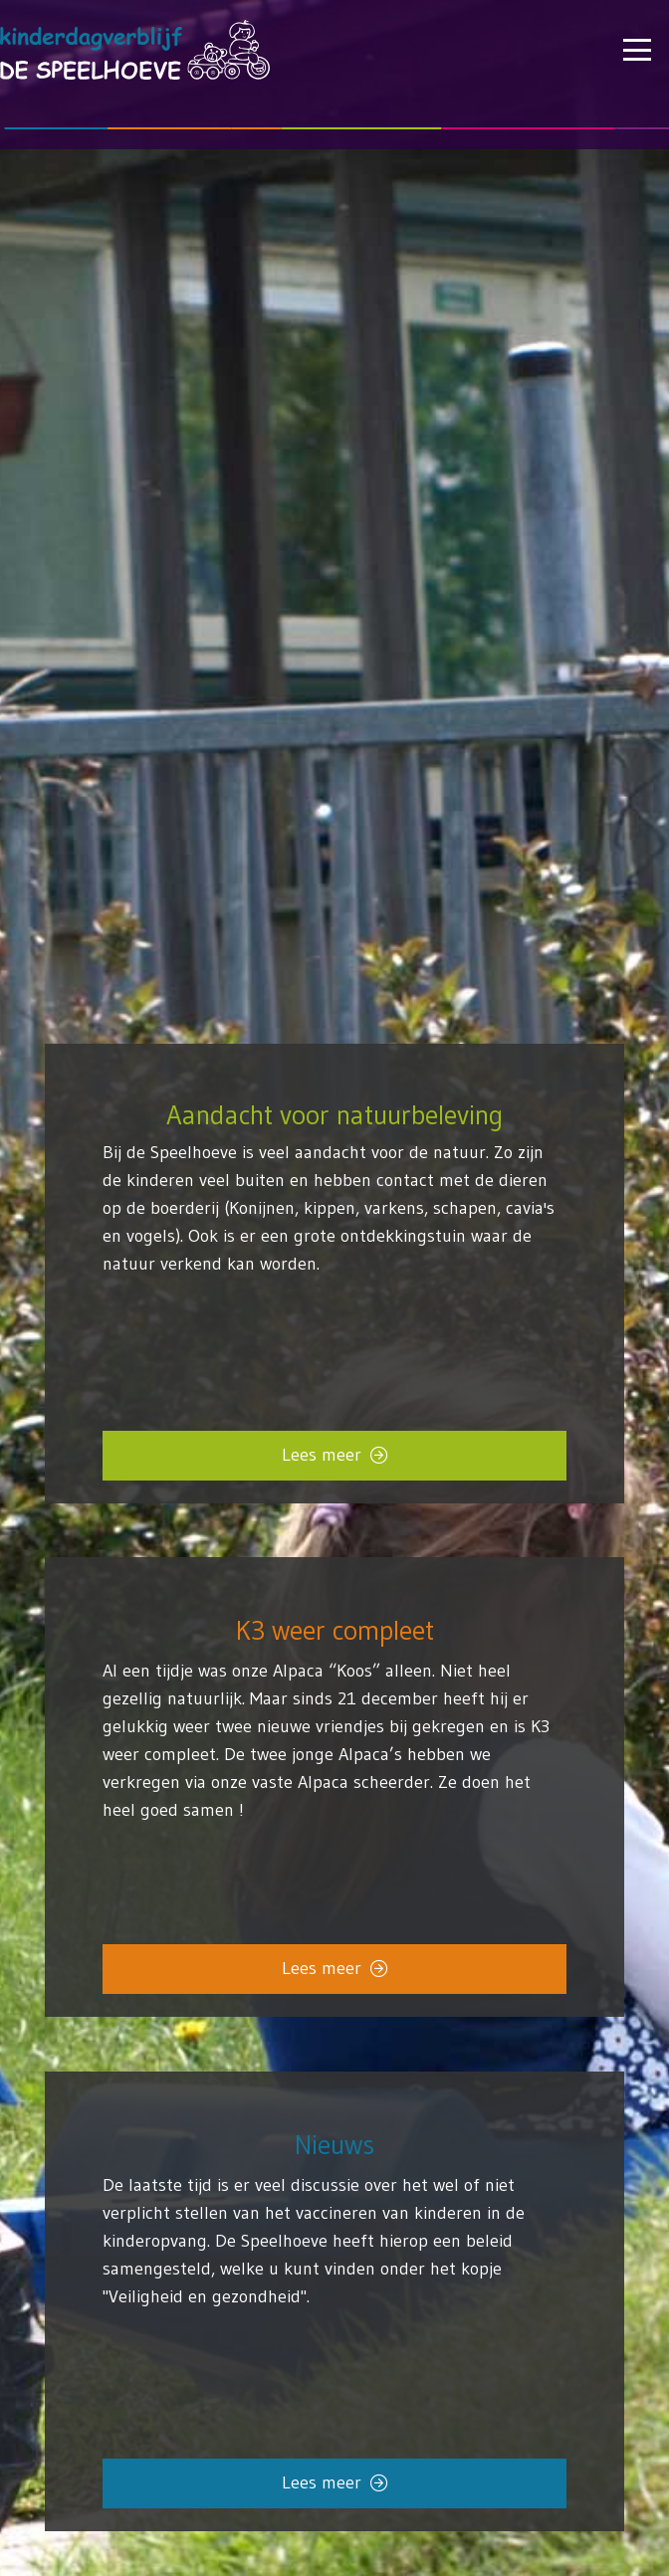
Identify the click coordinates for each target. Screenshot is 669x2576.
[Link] (334, 2258)
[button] (637, 50)
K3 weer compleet (335, 1631)
